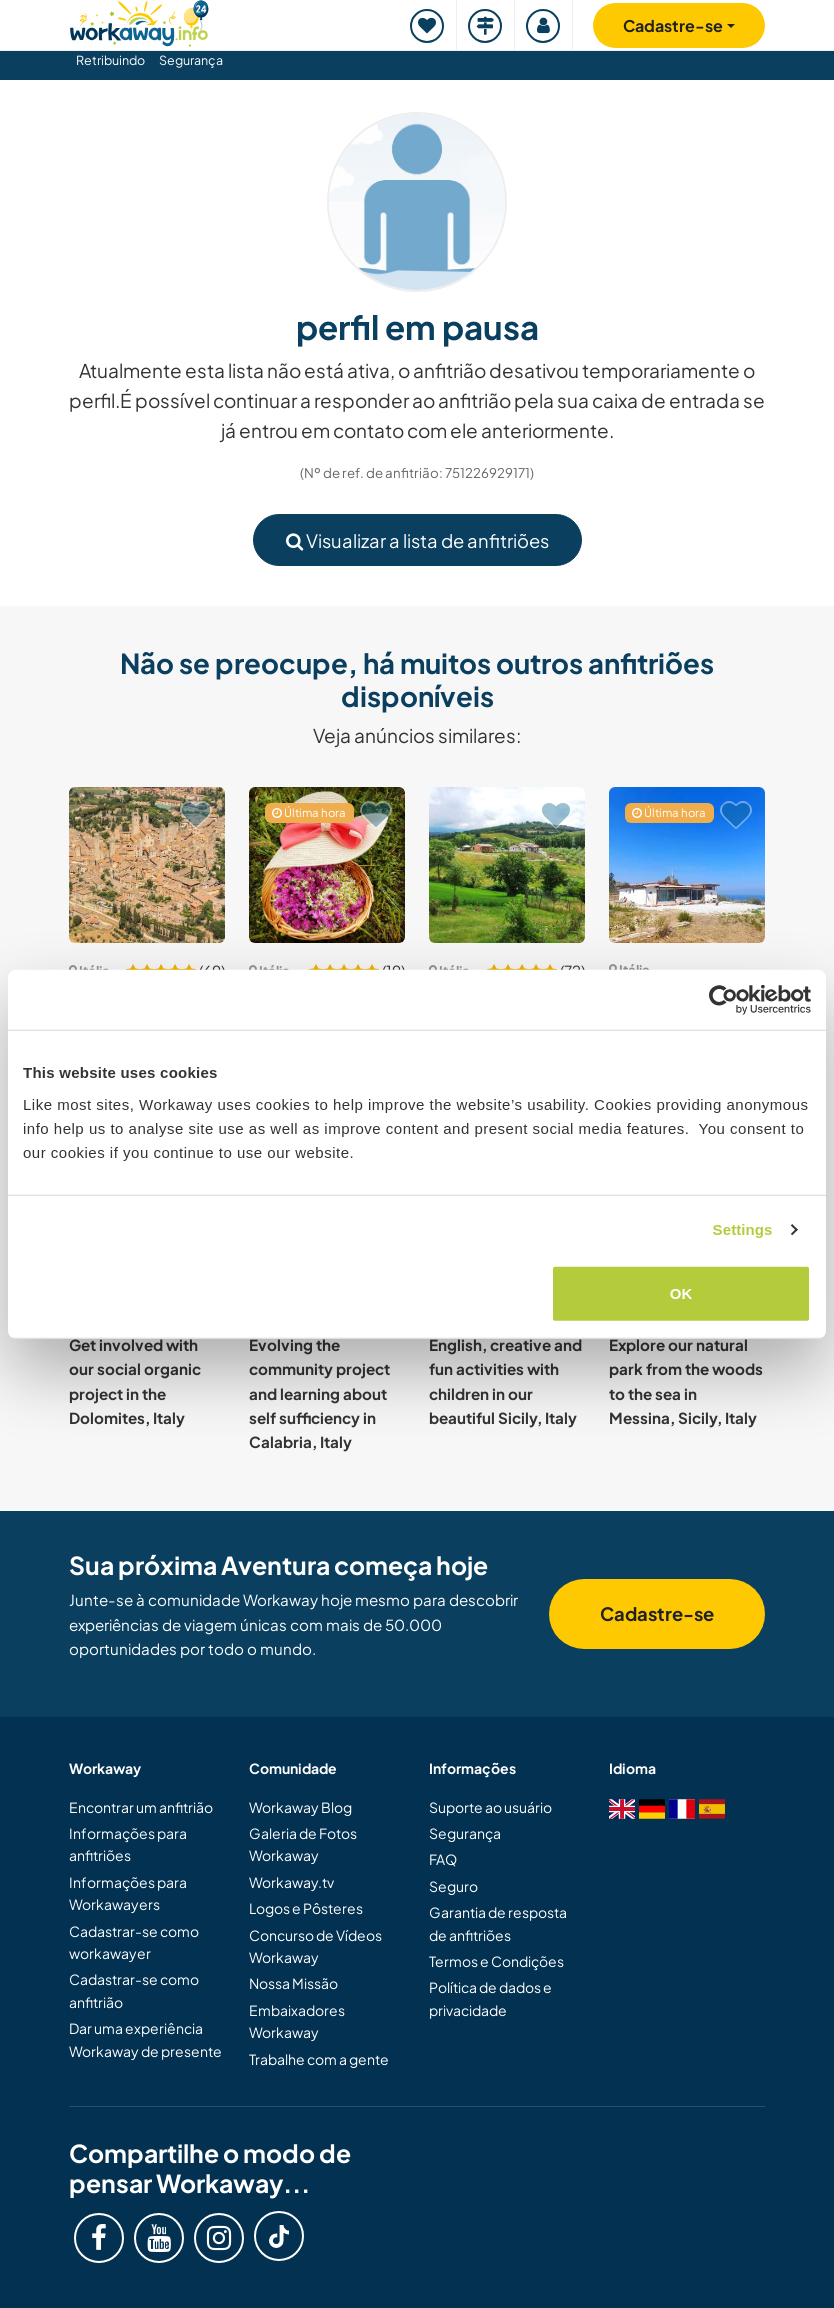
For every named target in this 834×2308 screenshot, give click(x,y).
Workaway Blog (300, 1807)
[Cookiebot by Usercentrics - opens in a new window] (723, 1000)
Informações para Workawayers (128, 1893)
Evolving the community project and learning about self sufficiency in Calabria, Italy (319, 1393)
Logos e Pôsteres (306, 1908)
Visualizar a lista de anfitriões (417, 540)
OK (681, 1292)
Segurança (191, 60)
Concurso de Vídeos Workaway (315, 1946)
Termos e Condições (496, 1961)
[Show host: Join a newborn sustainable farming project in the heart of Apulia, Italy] (327, 865)
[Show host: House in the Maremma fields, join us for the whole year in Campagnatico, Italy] (507, 865)
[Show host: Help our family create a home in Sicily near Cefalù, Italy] (687, 865)
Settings (743, 1229)
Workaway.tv (291, 1882)
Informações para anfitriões (128, 1844)
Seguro (453, 1886)
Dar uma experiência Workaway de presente (145, 2039)
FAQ (443, 1859)
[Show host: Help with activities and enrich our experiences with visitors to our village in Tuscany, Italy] (147, 865)
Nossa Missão (293, 1983)
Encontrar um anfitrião (141, 1807)
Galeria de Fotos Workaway (303, 1844)
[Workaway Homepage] (139, 20)
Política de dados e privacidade (490, 1998)
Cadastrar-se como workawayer (134, 1942)
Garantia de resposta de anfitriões (498, 1923)
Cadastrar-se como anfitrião (134, 1990)
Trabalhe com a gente (319, 2059)
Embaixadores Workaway (297, 2021)
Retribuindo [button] (110, 60)
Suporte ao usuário (490, 1807)
